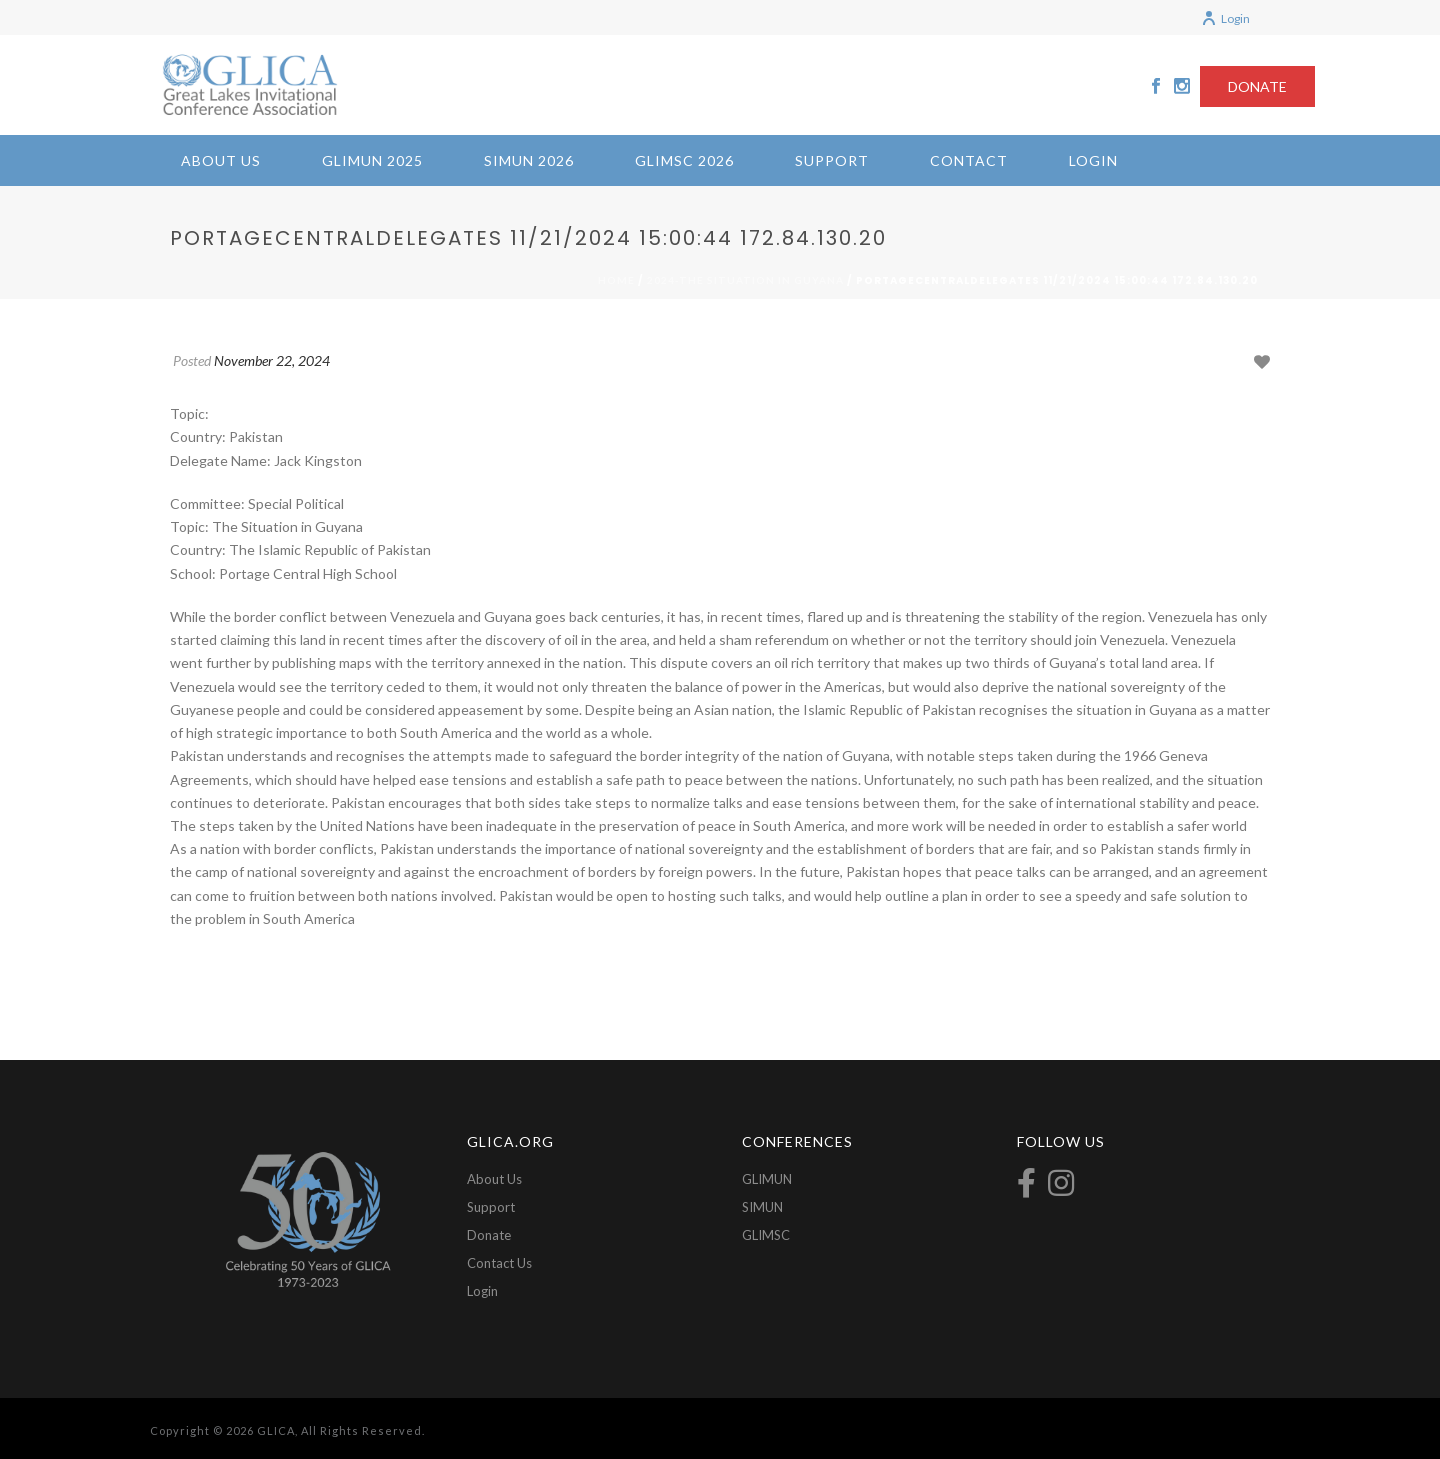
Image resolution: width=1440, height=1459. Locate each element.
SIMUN (762, 1207)
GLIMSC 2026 (684, 160)
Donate (489, 1235)
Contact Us (499, 1263)
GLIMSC (766, 1235)
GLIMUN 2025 (372, 160)
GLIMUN (767, 1179)
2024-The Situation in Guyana (745, 280)
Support (832, 160)
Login (1225, 18)
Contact (969, 160)
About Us (221, 160)
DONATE (1257, 86)
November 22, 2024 (272, 360)
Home (616, 280)
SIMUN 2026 (529, 160)
